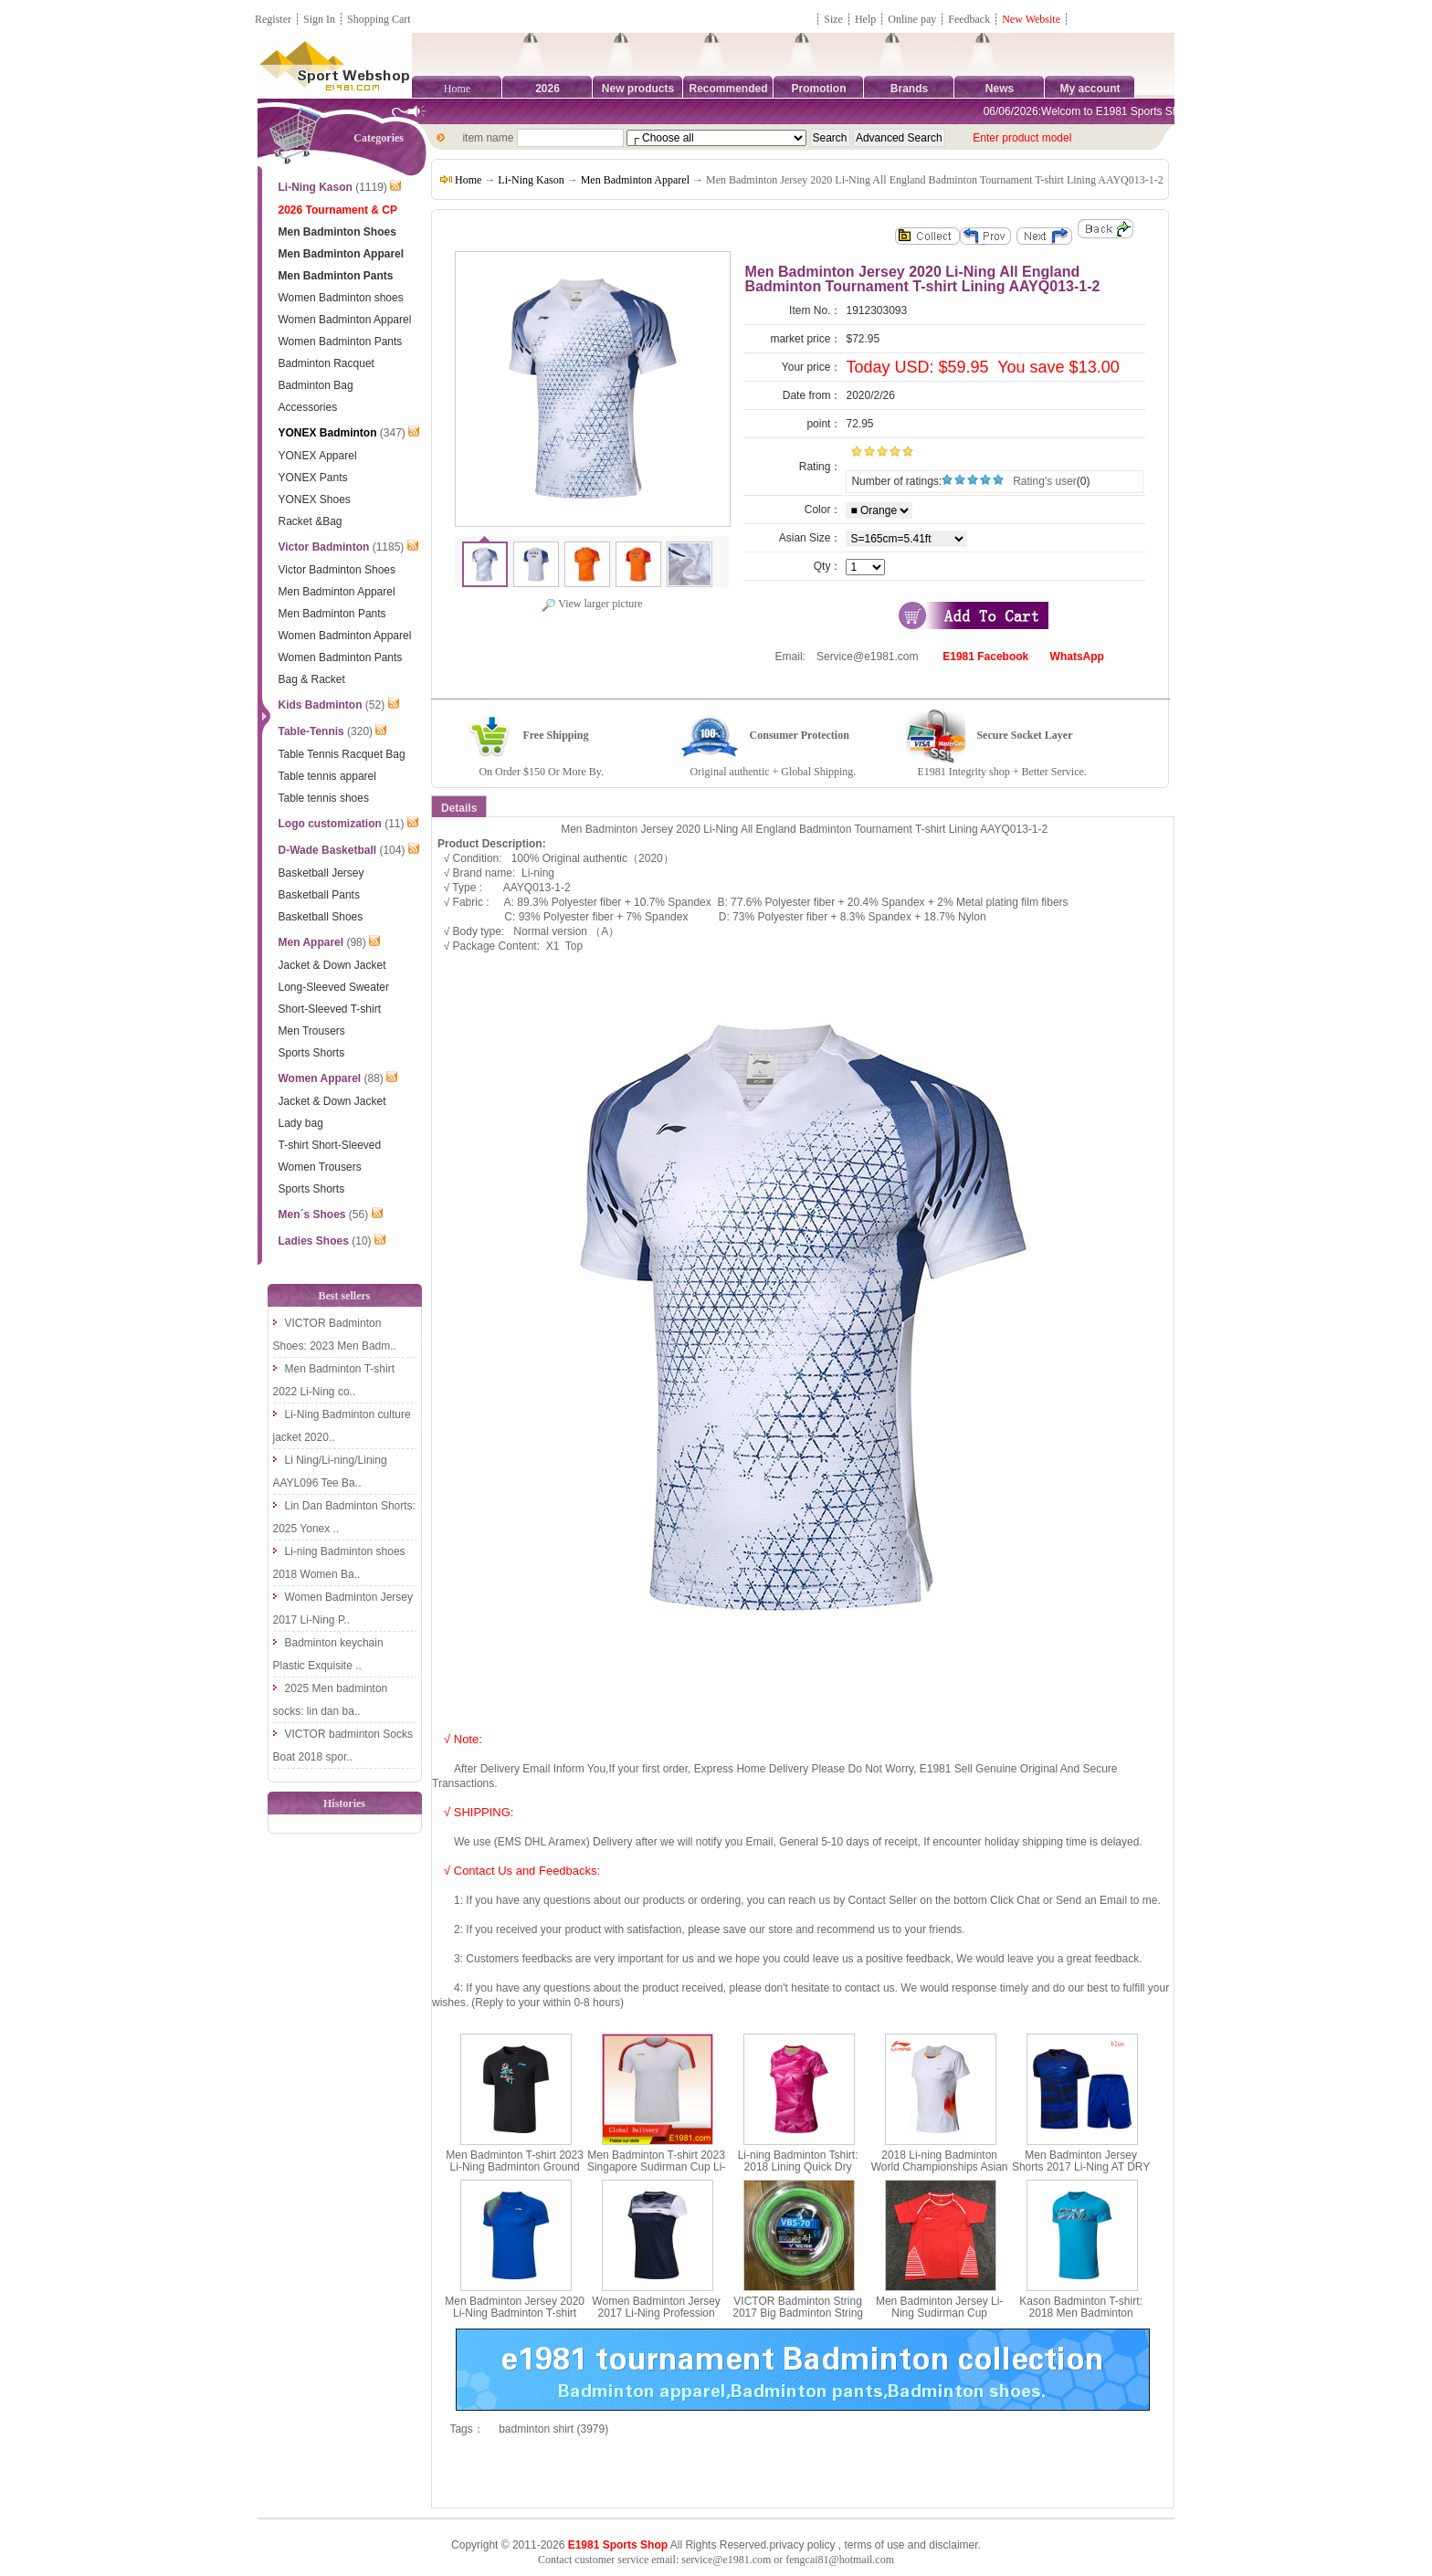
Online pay (912, 19)
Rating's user (1045, 481)
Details (459, 808)
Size (833, 19)
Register (273, 19)
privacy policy (802, 2545)
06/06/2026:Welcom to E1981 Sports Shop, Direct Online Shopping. (1162, 111)
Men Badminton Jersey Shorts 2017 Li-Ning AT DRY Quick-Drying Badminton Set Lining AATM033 (1081, 2173)
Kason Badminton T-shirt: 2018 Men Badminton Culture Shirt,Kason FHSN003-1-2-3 (1080, 2319)
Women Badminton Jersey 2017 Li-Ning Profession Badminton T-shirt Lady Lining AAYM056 (656, 2319)
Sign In (319, 19)
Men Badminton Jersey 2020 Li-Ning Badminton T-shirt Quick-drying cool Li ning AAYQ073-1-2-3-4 (514, 2319)
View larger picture (591, 603)
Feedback (970, 19)
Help (865, 19)
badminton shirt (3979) (553, 2429)
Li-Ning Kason (530, 179)
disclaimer (953, 2545)
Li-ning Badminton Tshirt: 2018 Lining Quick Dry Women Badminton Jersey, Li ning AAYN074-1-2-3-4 (797, 2173)
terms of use (874, 2545)
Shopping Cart (379, 19)
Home (457, 88)
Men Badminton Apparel (635, 179)
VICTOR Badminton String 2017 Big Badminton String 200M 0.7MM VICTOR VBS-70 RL (798, 2319)
